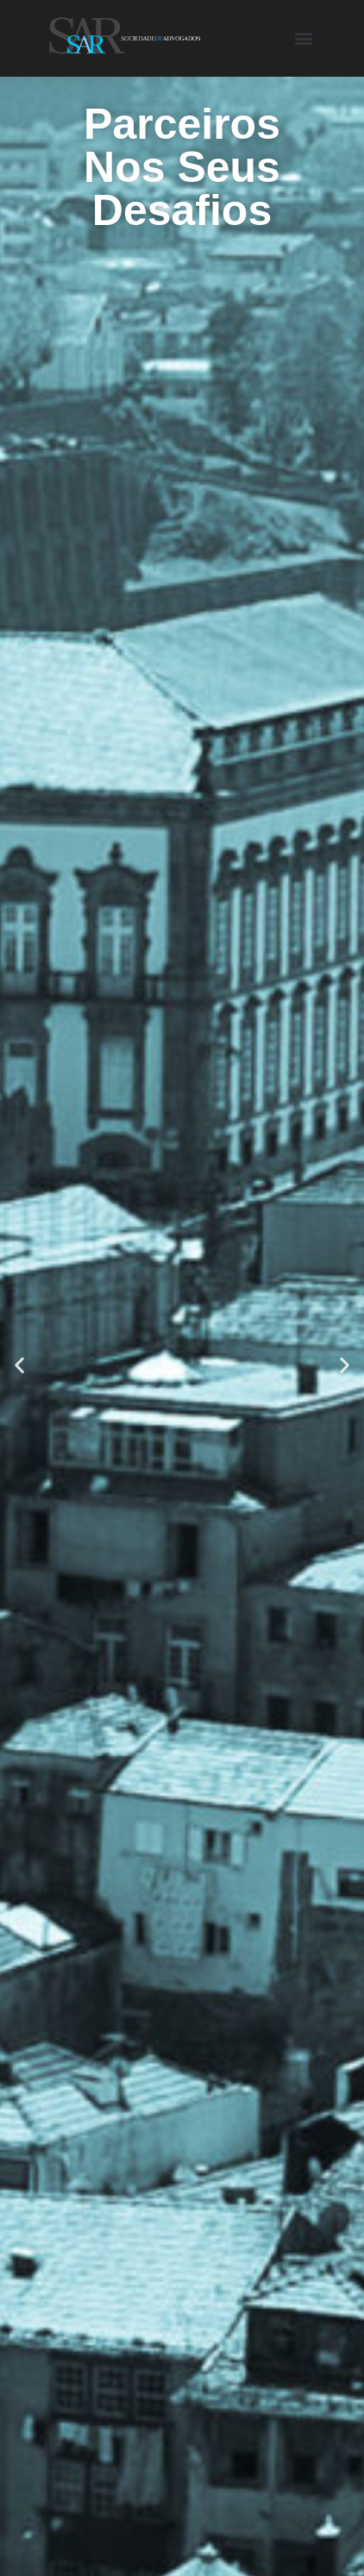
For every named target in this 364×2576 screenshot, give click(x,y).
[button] (303, 38)
